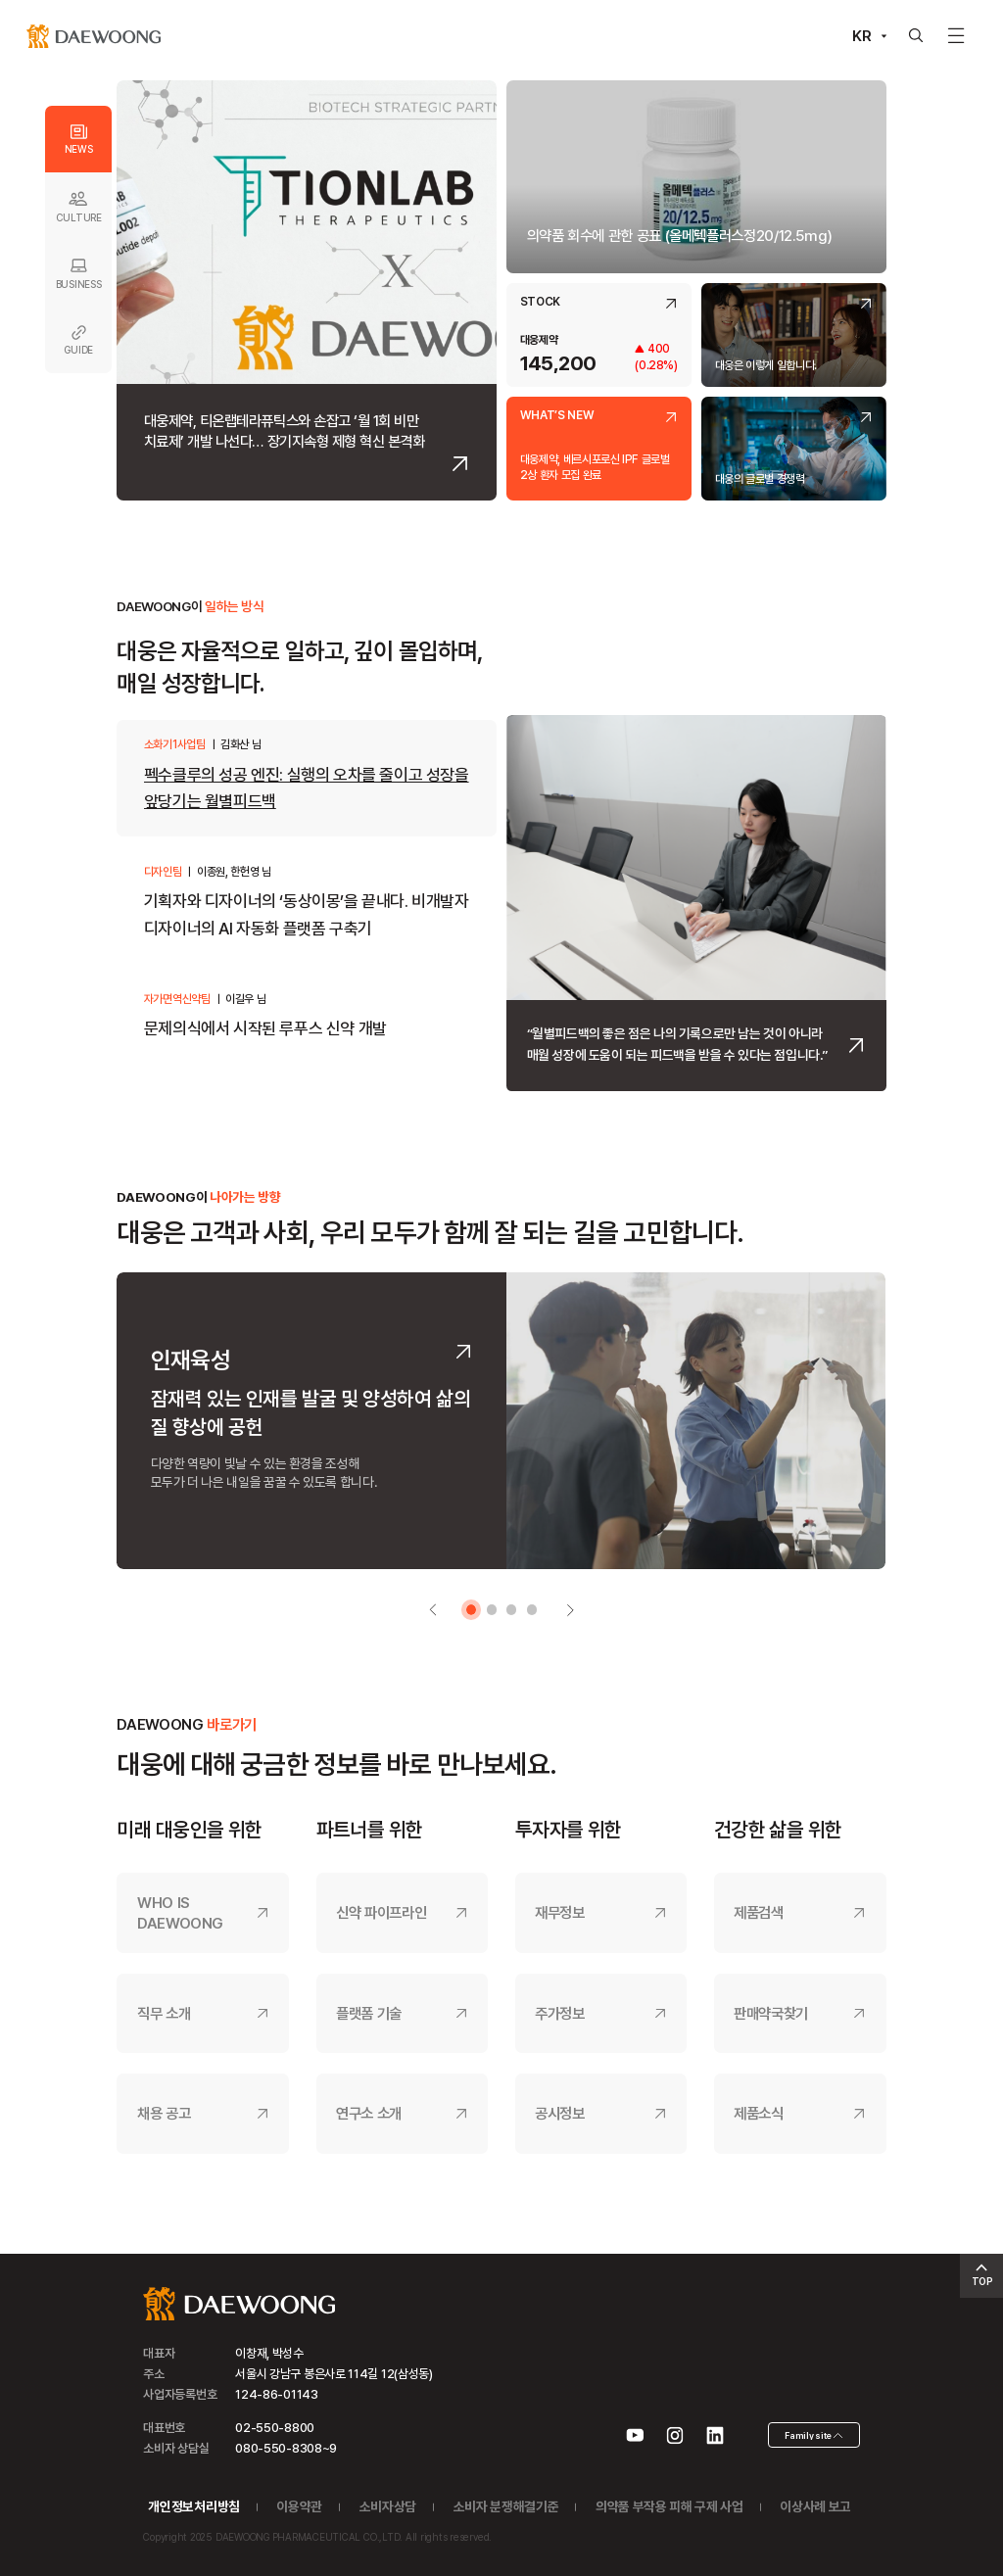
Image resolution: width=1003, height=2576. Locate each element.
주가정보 (560, 2013)
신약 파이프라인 (381, 1912)
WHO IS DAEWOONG (180, 1913)
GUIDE (78, 340)
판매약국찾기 (771, 2013)
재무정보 (560, 1912)
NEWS (79, 139)
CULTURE (79, 205)
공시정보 (560, 2113)
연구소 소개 (369, 2113)
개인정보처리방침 (193, 2506)
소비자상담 (387, 2506)
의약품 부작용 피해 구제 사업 (669, 2506)
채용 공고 (163, 2113)
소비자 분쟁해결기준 (506, 2506)
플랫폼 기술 (369, 2013)
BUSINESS (79, 273)
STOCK (540, 303)
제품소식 (759, 2113)
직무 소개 (163, 2013)
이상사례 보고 (815, 2506)
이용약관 (299, 2506)
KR (862, 35)
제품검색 (759, 1912)
